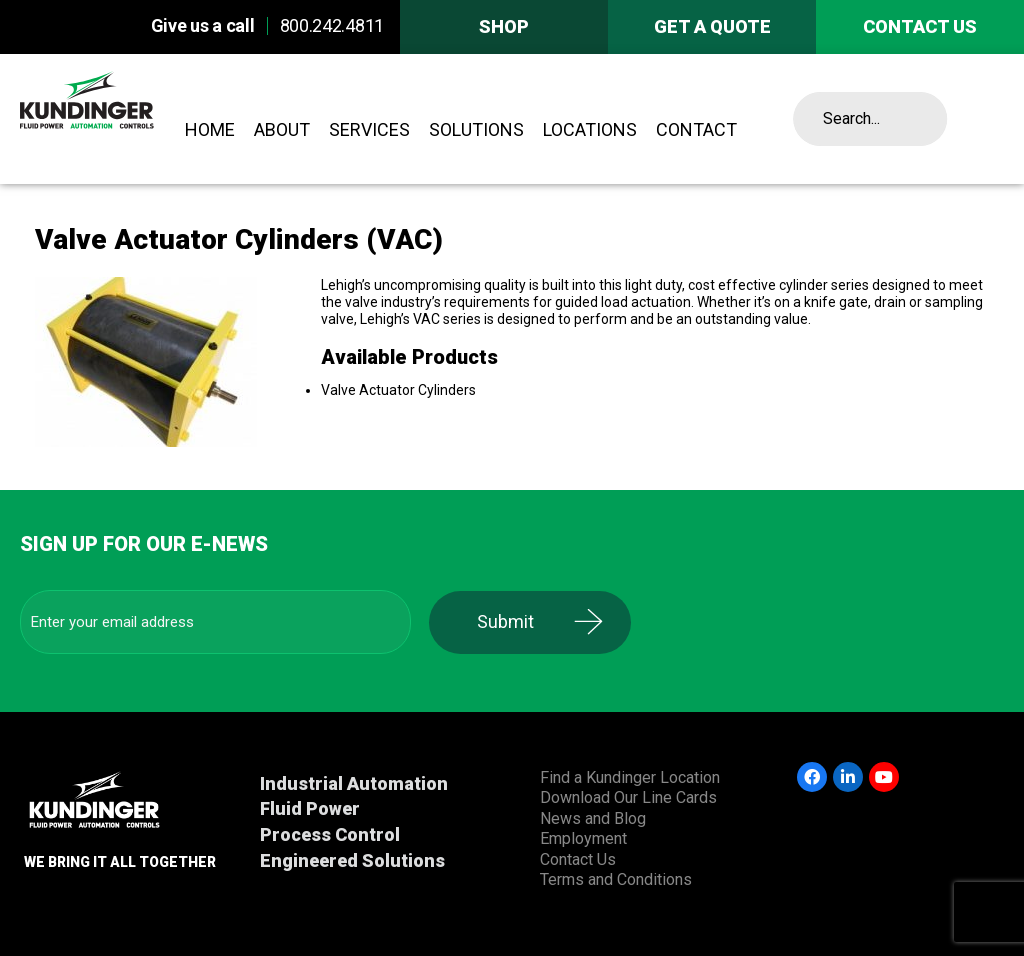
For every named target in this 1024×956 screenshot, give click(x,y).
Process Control (330, 834)
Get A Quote (712, 26)
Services (369, 129)
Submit (513, 621)
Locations (590, 129)
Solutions (476, 129)
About (282, 129)
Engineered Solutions (352, 860)
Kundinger (122, 119)
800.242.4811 (332, 25)
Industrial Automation (354, 783)
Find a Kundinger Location (630, 777)
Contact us (920, 26)
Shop (504, 26)
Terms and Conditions (616, 879)
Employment (583, 838)
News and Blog (593, 818)
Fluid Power (310, 808)
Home (210, 129)
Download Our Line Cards (628, 797)
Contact (696, 129)
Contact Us (578, 859)
